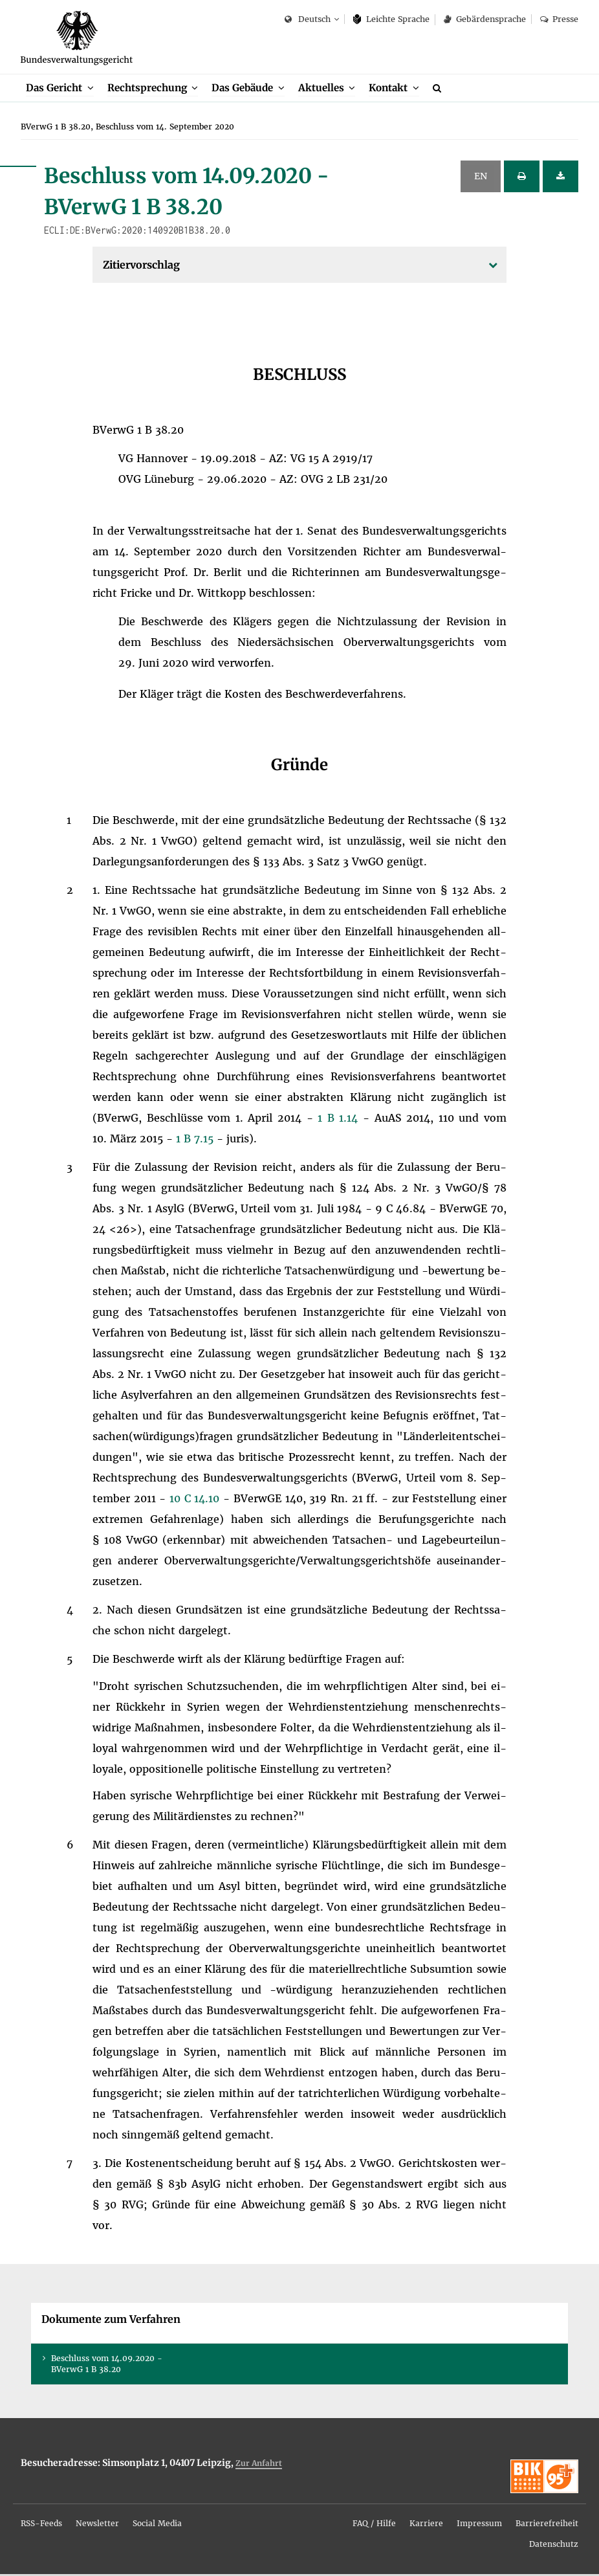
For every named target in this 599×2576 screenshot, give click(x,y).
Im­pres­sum (479, 2525)
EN (480, 178)
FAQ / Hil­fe (374, 2525)
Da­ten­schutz (553, 2546)
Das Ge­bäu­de (242, 89)
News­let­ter (97, 2525)
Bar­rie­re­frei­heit (547, 2525)
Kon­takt (388, 89)
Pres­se (559, 19)
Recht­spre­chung (147, 89)
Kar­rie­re (426, 2525)
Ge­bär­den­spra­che (484, 19)
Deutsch (308, 20)
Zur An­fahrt (258, 2465)
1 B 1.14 (340, 1119)
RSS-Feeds (41, 2525)
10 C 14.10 (196, 1500)
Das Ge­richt (54, 89)
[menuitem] (60, 90)
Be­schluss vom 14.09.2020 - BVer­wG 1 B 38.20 (106, 2366)
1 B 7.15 (196, 1140)
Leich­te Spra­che (391, 19)
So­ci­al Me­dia (157, 2525)
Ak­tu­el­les (321, 89)
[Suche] (439, 89)
